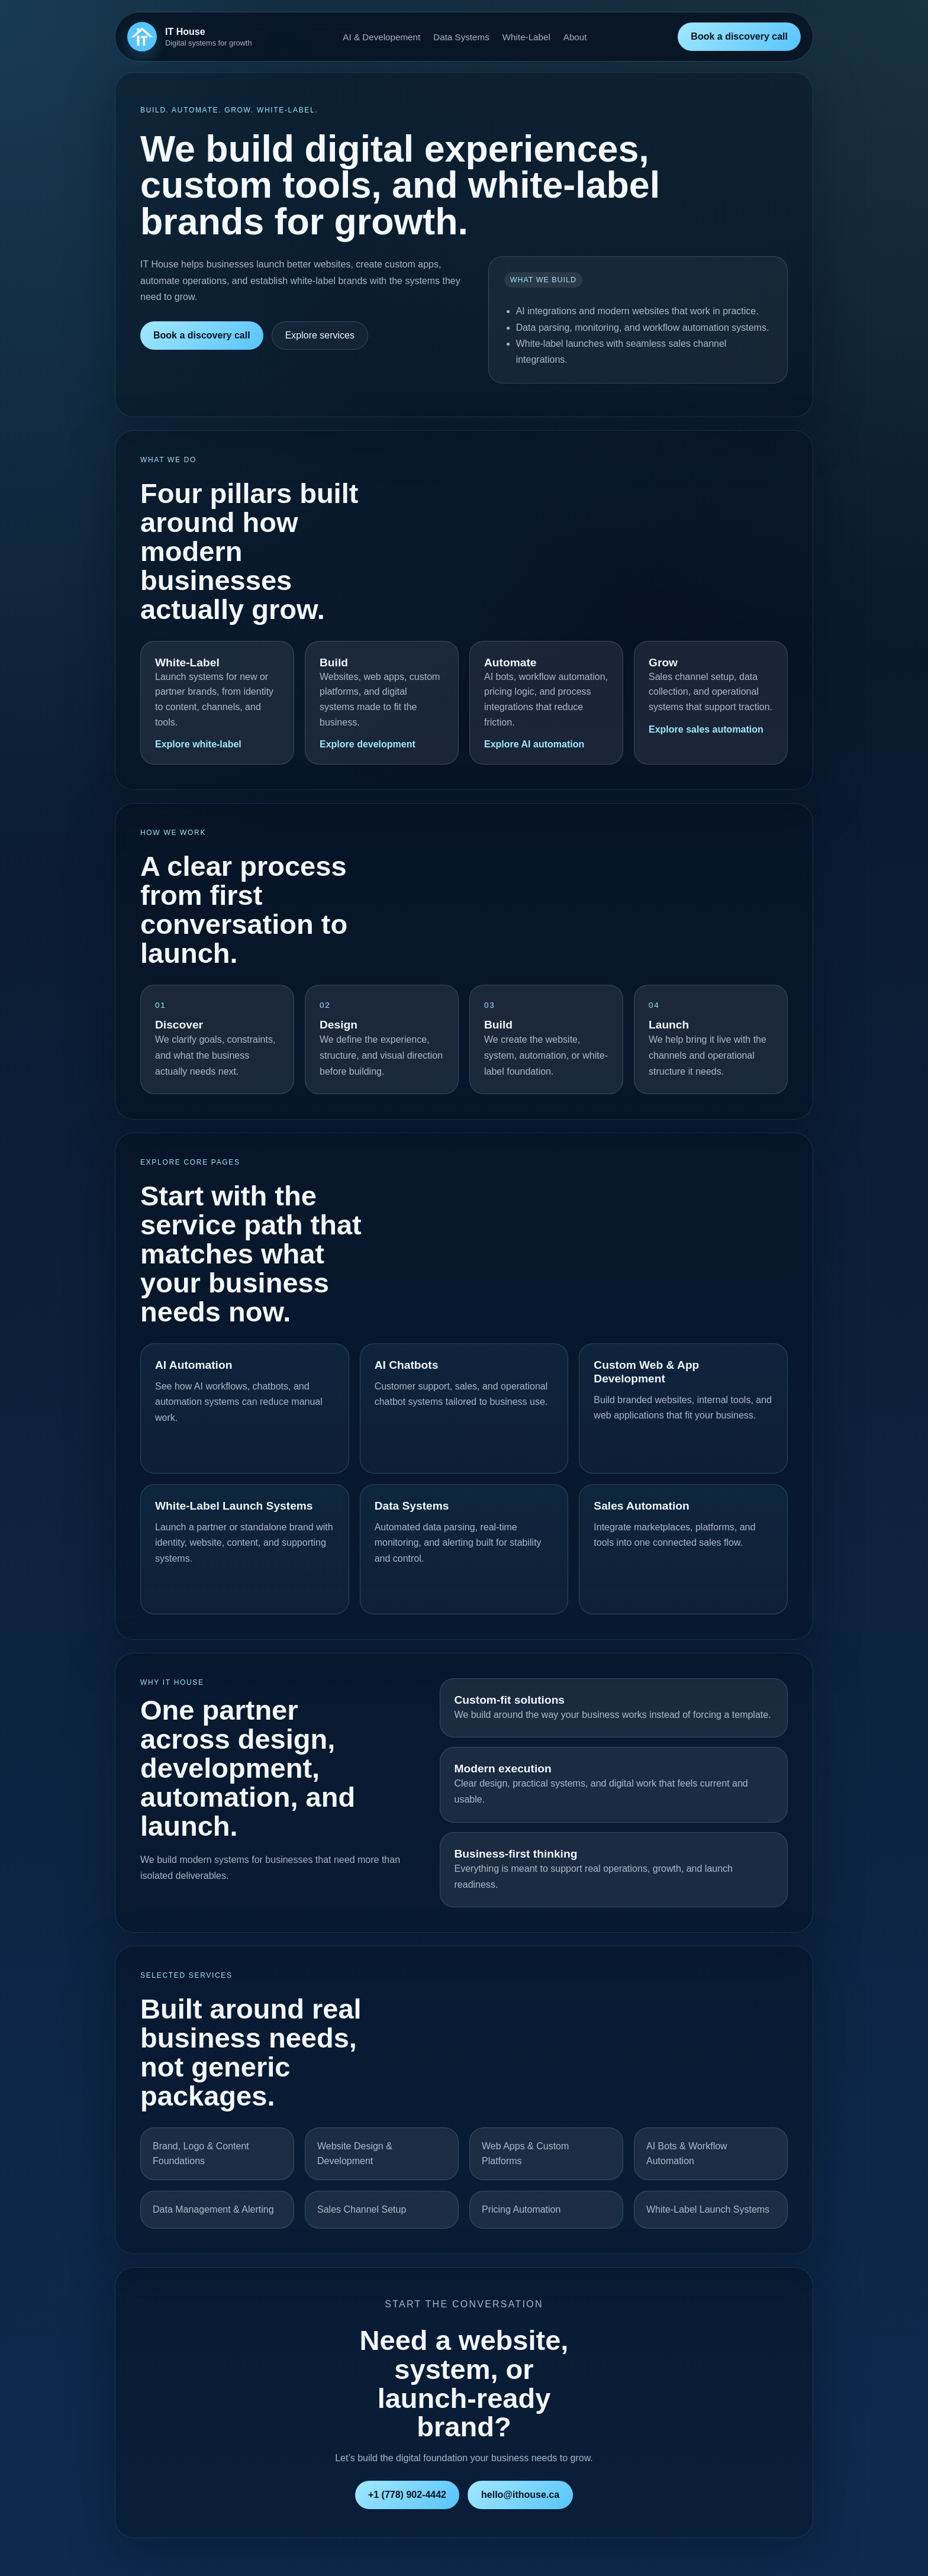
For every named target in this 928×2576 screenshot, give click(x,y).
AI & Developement (381, 37)
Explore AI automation (534, 744)
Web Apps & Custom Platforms (525, 2153)
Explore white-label (198, 744)
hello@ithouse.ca (520, 2495)
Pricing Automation (521, 2209)
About (575, 37)
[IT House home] (189, 36)
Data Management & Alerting (213, 2209)
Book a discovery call (739, 36)
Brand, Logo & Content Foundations (201, 2153)
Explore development (367, 744)
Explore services (320, 335)
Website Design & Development (354, 2153)
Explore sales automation (706, 729)
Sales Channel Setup (361, 2209)
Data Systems (461, 37)
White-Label (526, 37)
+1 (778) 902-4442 (407, 2495)
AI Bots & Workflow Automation (686, 2153)
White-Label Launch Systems (707, 2209)
